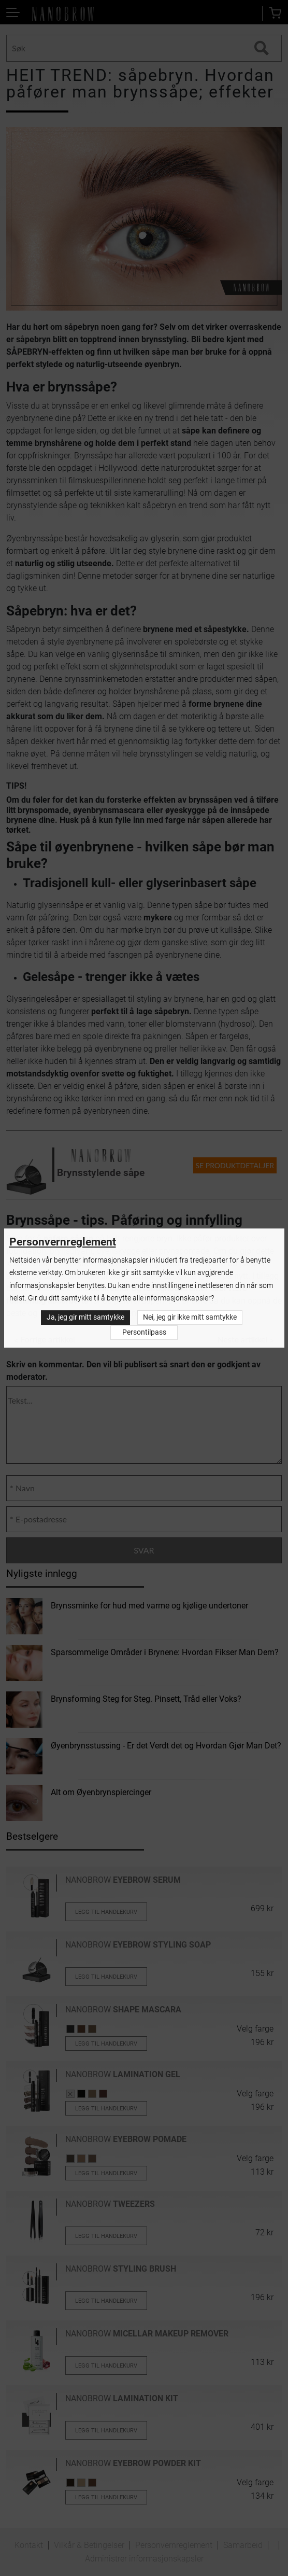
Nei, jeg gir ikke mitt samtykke (190, 1317)
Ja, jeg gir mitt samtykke (85, 1317)
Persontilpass (144, 1332)
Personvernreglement (62, 1242)
